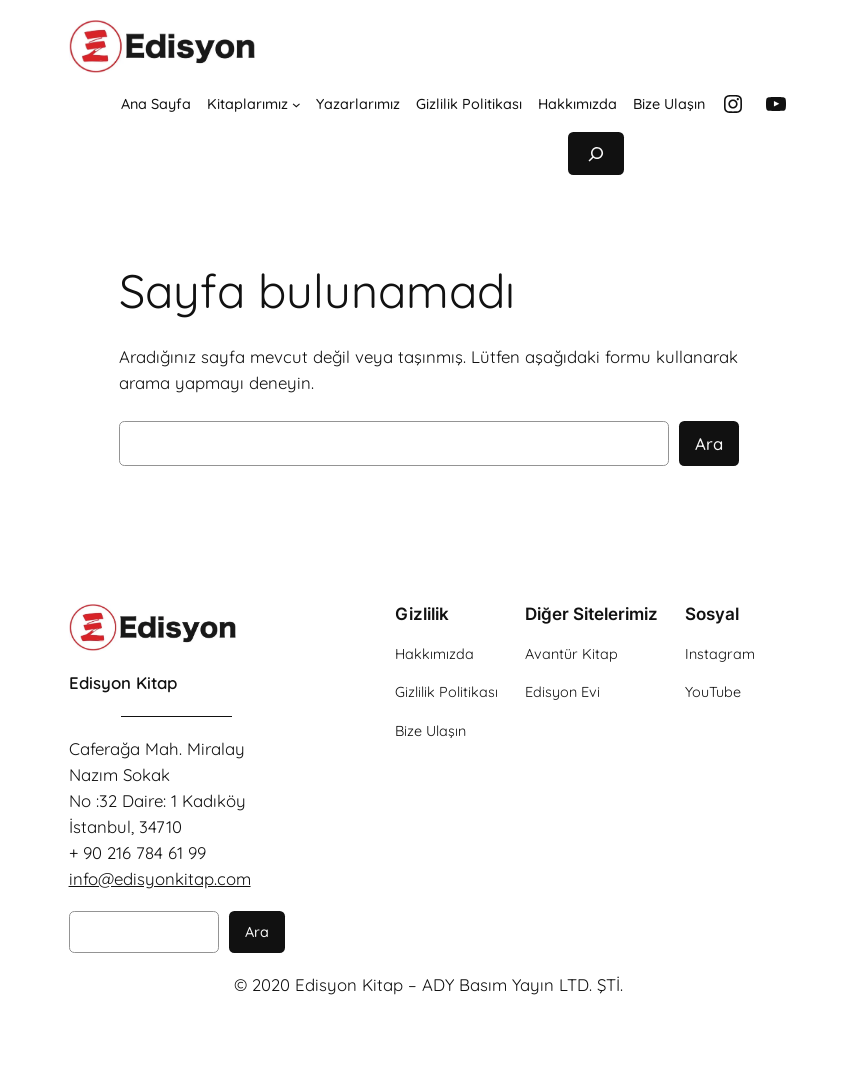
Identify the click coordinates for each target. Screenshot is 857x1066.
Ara (709, 443)
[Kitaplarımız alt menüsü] (296, 104)
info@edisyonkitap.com (160, 878)
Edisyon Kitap (123, 682)
